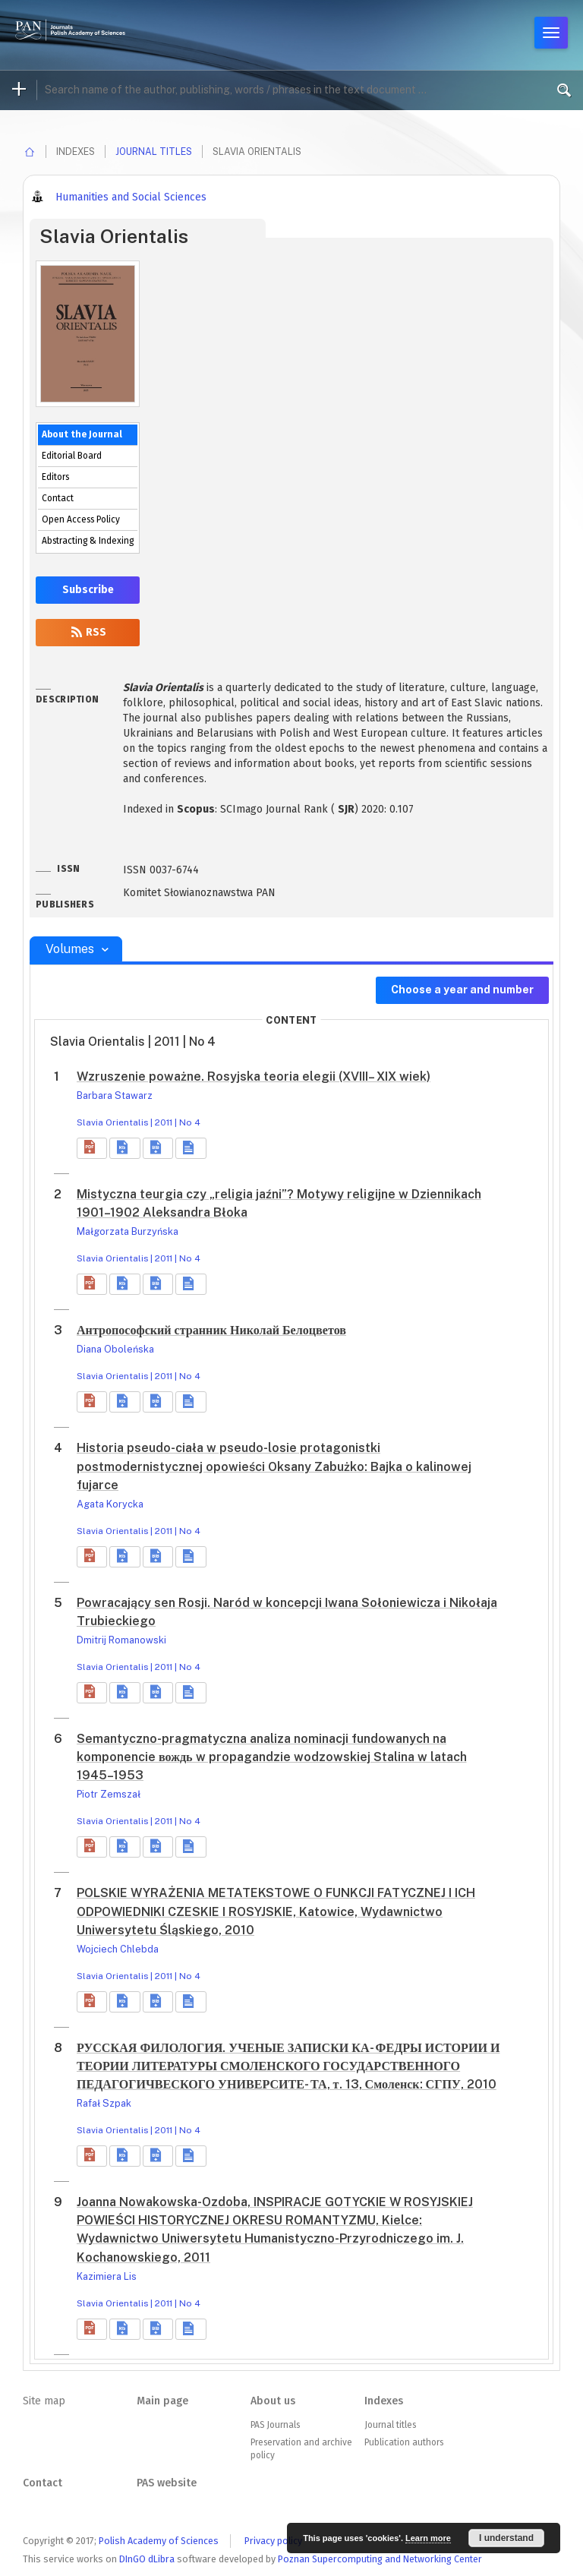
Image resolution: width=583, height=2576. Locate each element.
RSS (88, 632)
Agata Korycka (110, 1504)
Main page (162, 2400)
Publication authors (403, 2442)
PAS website (167, 2483)
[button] (92, 1148)
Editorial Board (72, 455)
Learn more (428, 2538)
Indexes (383, 2400)
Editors (55, 477)
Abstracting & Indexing (88, 540)
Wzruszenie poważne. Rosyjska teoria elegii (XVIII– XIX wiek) (253, 1076)
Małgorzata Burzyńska (127, 1231)
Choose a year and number (462, 989)
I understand (506, 2538)
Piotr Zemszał (108, 1794)
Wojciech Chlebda (118, 1949)
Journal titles (153, 151)
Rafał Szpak (104, 2103)
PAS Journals (275, 2425)
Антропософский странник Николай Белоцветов (211, 1330)
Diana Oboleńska (115, 1349)
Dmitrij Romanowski (121, 1640)
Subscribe (88, 589)
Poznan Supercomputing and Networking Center (380, 2559)
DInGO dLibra (147, 2559)
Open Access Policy (81, 519)
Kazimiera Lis (107, 2276)
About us (273, 2400)
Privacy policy (273, 2540)
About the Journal (82, 434)
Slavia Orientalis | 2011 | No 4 (138, 1122)
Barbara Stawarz (115, 1095)
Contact (58, 498)
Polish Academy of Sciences (159, 2540)
